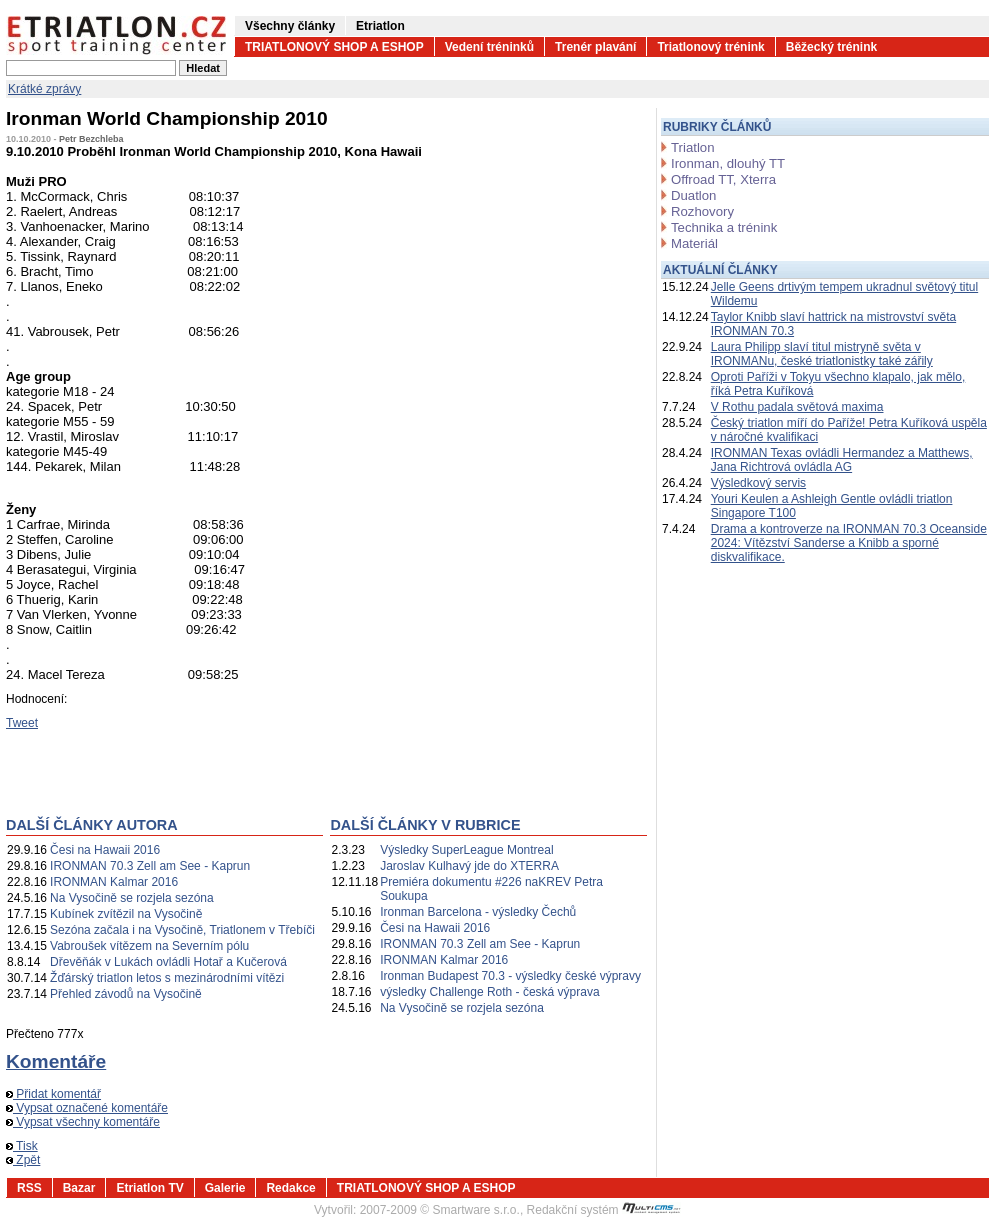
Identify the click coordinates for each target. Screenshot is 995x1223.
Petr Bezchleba (91, 139)
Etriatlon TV (149, 1188)
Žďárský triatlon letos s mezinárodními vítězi (167, 978)
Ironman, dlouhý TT (728, 163)
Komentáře (56, 1061)
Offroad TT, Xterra (723, 179)
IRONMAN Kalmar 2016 (114, 882)
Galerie (225, 1188)
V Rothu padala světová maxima (797, 407)
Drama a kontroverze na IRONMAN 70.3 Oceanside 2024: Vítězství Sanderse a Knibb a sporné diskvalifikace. (849, 543)
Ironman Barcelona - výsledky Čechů (478, 912)
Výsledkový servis (758, 483)
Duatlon (693, 195)
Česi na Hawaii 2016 (105, 850)
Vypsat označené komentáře (87, 1108)
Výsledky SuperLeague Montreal (466, 850)
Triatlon (692, 147)
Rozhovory (702, 211)
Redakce (290, 1188)
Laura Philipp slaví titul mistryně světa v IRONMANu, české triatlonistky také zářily (822, 354)
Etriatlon (380, 26)
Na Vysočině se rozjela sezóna (132, 898)
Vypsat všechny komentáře (83, 1122)
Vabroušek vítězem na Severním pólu (149, 946)
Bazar (79, 1188)
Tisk (22, 1146)
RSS (29, 1188)
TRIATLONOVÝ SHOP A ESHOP (334, 47)
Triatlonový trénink (710, 47)
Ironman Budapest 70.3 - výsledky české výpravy (510, 976)
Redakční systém (604, 1210)
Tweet (22, 723)
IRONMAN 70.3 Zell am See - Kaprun (150, 866)
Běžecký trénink (831, 47)
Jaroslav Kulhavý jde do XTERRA (469, 866)
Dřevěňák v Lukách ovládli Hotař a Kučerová (168, 962)
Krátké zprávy (44, 89)
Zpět (23, 1160)
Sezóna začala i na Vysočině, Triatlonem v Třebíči (182, 930)
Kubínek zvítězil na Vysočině (126, 914)
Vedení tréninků (489, 47)
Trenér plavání (595, 47)
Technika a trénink (724, 227)
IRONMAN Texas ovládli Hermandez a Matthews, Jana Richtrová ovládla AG (842, 460)
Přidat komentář (53, 1094)
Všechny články (290, 26)
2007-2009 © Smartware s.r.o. (440, 1210)
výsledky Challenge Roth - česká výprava (489, 992)
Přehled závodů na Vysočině (126, 994)
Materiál (694, 243)
